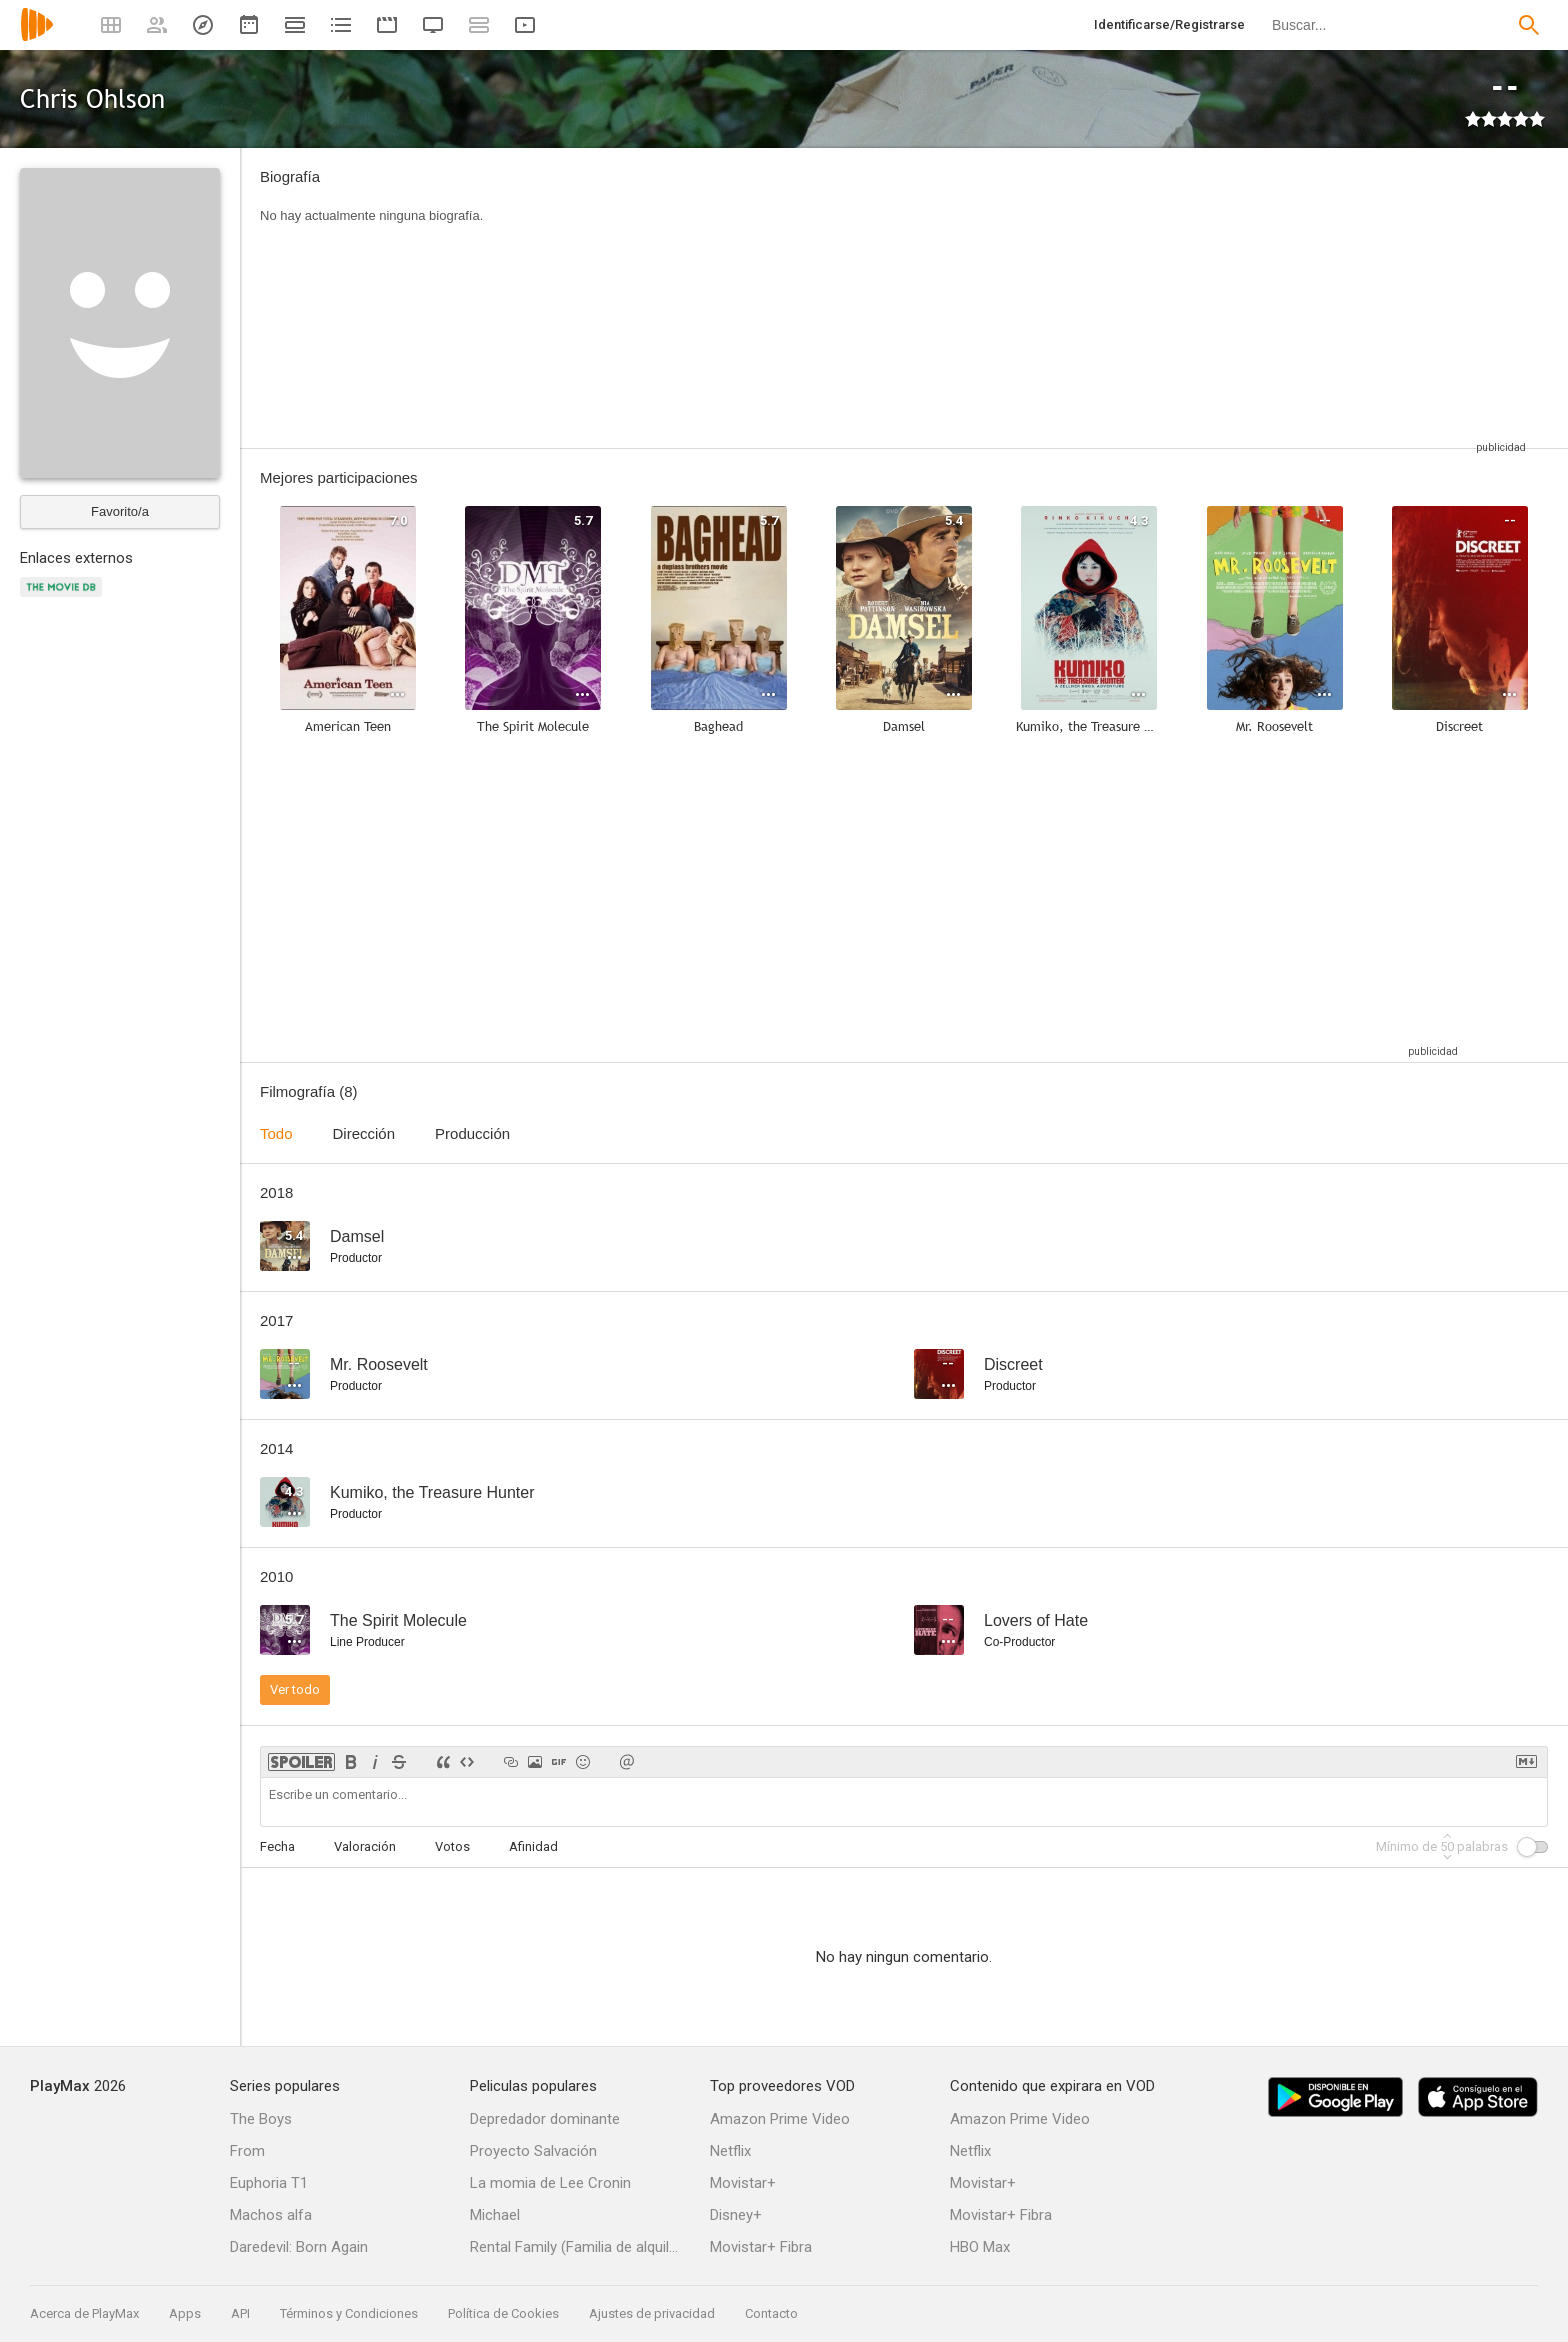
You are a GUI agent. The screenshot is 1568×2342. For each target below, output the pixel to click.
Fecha (277, 1846)
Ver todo (295, 1689)
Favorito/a (120, 511)
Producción (472, 1133)
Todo (276, 1133)
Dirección (364, 1133)
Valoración (365, 1846)
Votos (452, 1846)
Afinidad (533, 1846)
